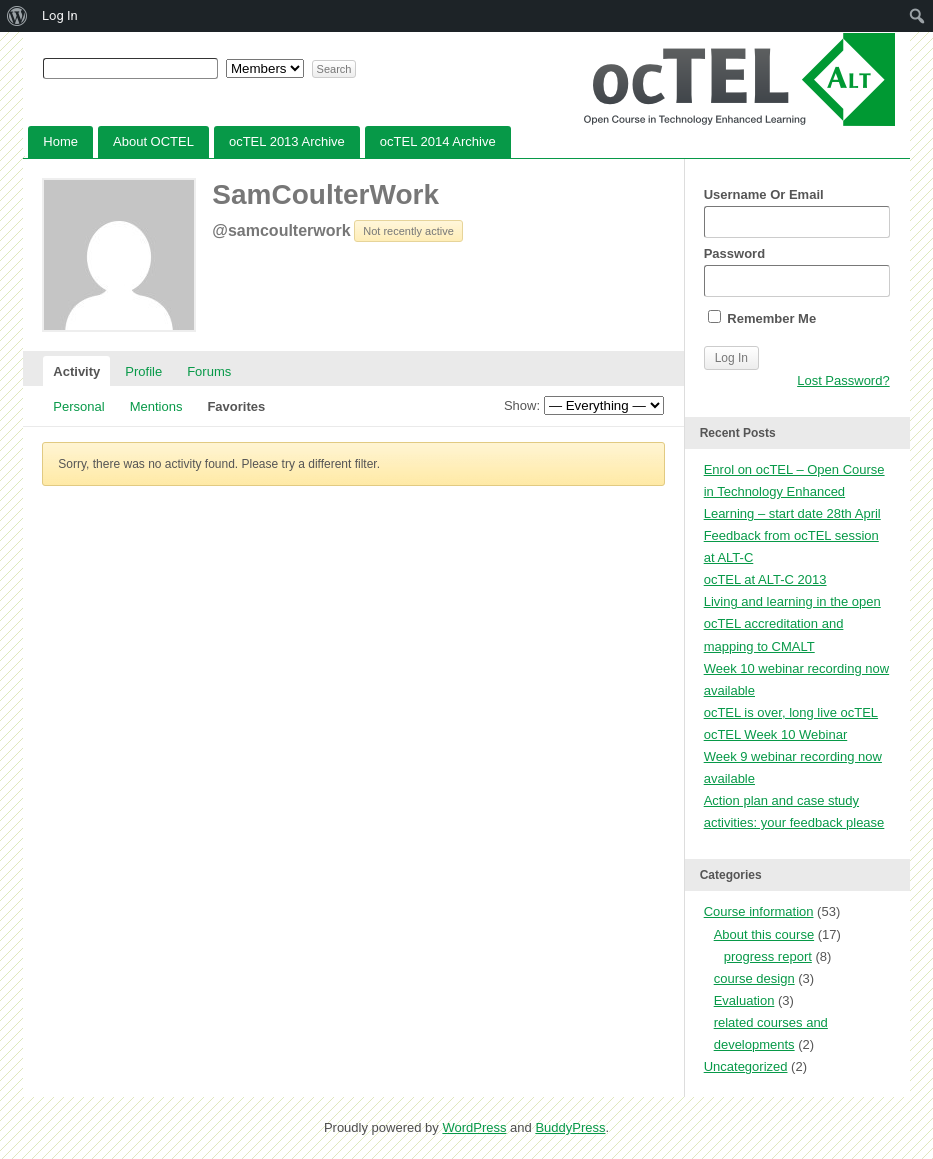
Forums (209, 371)
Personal (78, 406)
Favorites (236, 406)
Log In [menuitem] (60, 15)
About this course (764, 934)
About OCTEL (153, 141)
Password (797, 271)
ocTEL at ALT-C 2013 (765, 579)
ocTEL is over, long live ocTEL (791, 712)
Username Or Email (797, 212)
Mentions (156, 406)
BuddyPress (570, 1127)
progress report (768, 956)
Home (60, 141)
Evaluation (744, 1000)
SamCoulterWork (325, 194)
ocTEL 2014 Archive (438, 141)
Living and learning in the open (792, 601)
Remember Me (762, 318)
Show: (522, 405)
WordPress (474, 1127)
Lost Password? (843, 380)
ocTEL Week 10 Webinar (776, 734)
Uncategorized (746, 1066)
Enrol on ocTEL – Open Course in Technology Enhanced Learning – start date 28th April (794, 491)
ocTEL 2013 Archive (287, 141)
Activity (76, 371)
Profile (143, 371)
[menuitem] (17, 16)
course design (754, 978)
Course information (759, 911)
